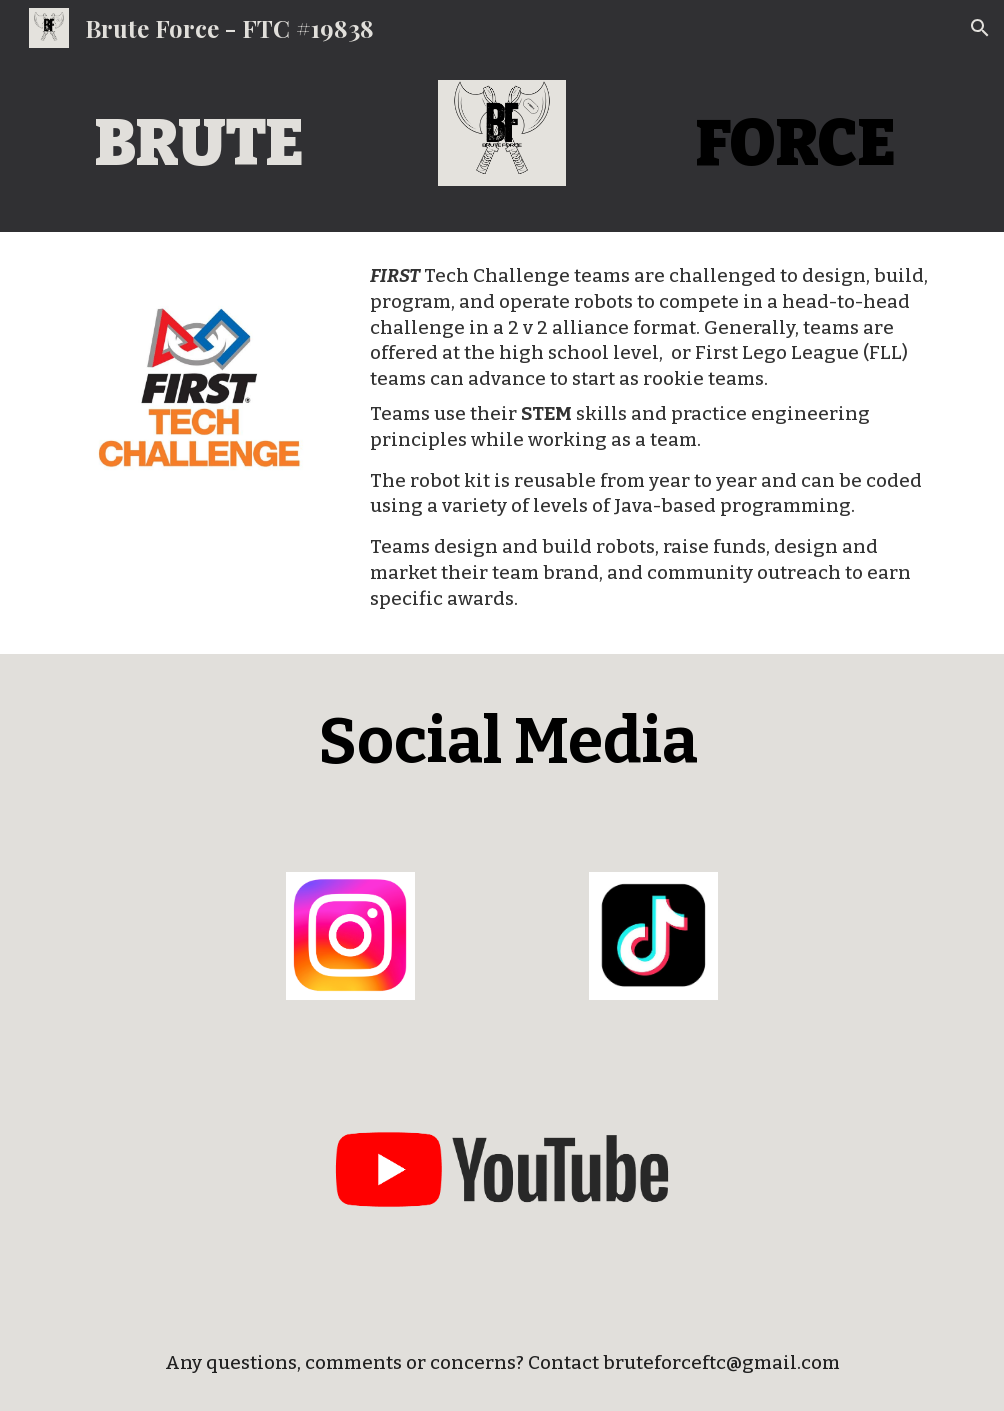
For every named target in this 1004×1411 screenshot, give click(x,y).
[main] (199, 144)
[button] (980, 28)
